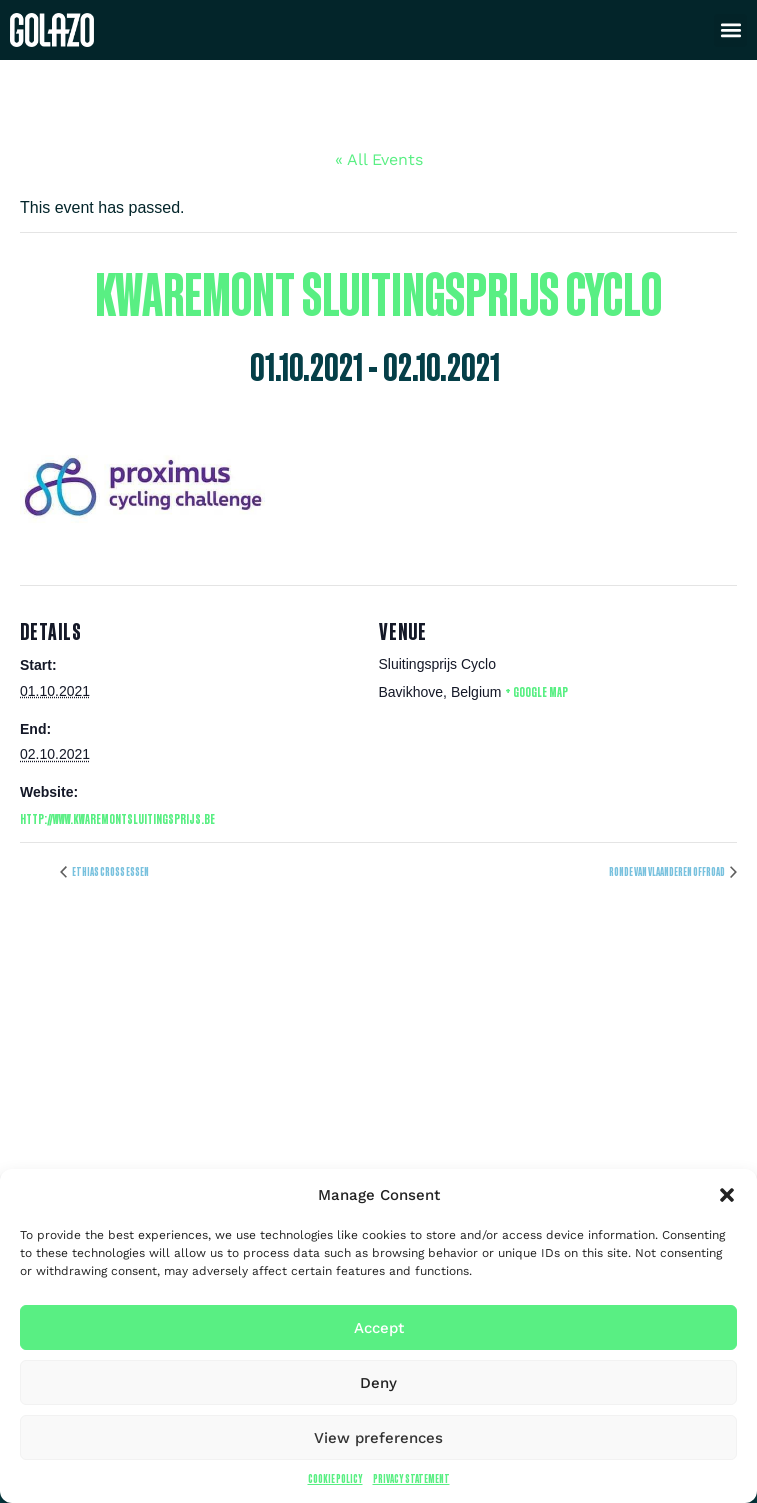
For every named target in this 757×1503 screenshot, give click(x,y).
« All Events (379, 159)
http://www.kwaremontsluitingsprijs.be (117, 818)
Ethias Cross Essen (110, 871)
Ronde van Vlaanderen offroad (667, 871)
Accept (379, 1328)
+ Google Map (536, 691)
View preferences (378, 1438)
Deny (378, 1383)
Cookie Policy (335, 1478)
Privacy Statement (411, 1478)
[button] (727, 1195)
